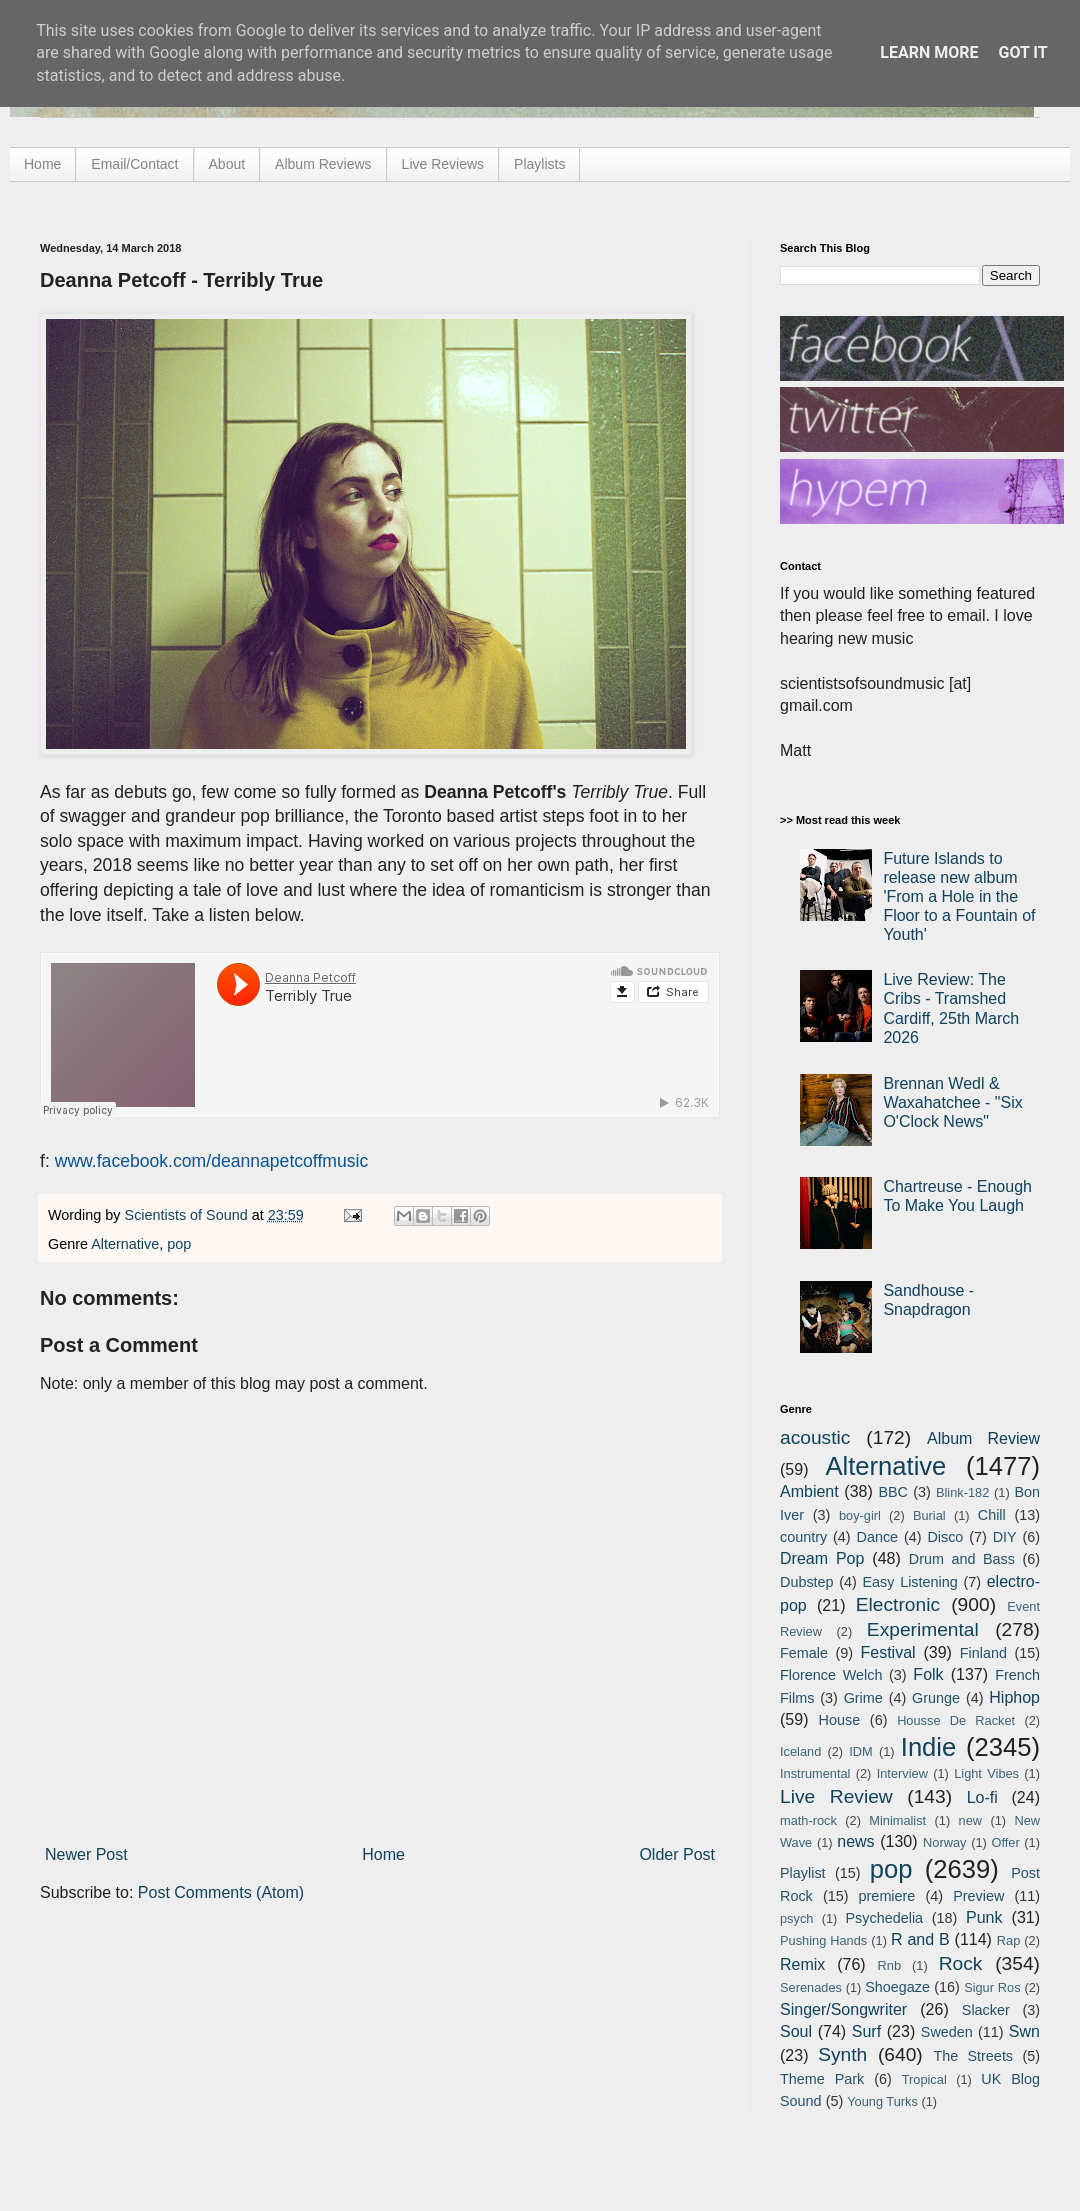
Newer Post (86, 1854)
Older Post (677, 1854)
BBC (893, 1492)
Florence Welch (831, 1675)
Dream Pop (822, 1558)
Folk (928, 1674)
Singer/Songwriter (843, 2009)
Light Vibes (986, 1773)
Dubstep (807, 1582)
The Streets (973, 2056)
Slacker (986, 2010)
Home (42, 164)
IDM (860, 1751)
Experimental (923, 1629)
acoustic (815, 1437)
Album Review (983, 1438)
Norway (944, 1842)
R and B (920, 1939)
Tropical (924, 2079)
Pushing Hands (823, 1940)
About (227, 164)
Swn (1024, 2031)
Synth (842, 2054)
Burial (929, 1515)
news (855, 1841)
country (803, 1537)
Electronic (898, 1604)
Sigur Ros (992, 1987)
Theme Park (822, 2079)
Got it (1022, 52)
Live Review (836, 1796)
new (970, 1820)
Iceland (800, 1751)
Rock (961, 1963)
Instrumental (815, 1773)
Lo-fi (982, 1797)
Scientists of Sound (188, 1215)
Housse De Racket (956, 1720)
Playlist (803, 1873)
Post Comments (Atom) (221, 1892)
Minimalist (897, 1820)
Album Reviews (323, 164)
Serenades (811, 1987)
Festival (887, 1652)
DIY (1005, 1537)
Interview (902, 1773)
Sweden (947, 2032)
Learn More (929, 52)
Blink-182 (962, 1492)
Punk (984, 1917)
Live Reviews (443, 164)
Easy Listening (910, 1582)
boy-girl (860, 1515)
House (840, 1720)
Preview (978, 1896)
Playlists (539, 164)
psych (796, 1918)
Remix (802, 1964)
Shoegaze (897, 1987)
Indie (929, 1747)
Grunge (936, 1698)
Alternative (125, 1244)
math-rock (808, 1820)
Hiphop (1014, 1697)
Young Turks (882, 2101)
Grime (863, 1698)
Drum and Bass (962, 1559)
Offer (1005, 1842)
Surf (866, 2031)
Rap (1008, 1940)
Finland (983, 1653)
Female (804, 1653)
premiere (887, 1896)
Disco (945, 1537)
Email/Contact (134, 164)
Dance (877, 1537)
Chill (992, 1515)
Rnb (889, 1965)
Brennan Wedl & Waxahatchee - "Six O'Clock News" (952, 1102)
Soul (796, 2031)
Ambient (809, 1491)
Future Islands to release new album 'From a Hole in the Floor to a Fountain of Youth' (959, 897)
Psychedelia (884, 1918)
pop (179, 1244)
